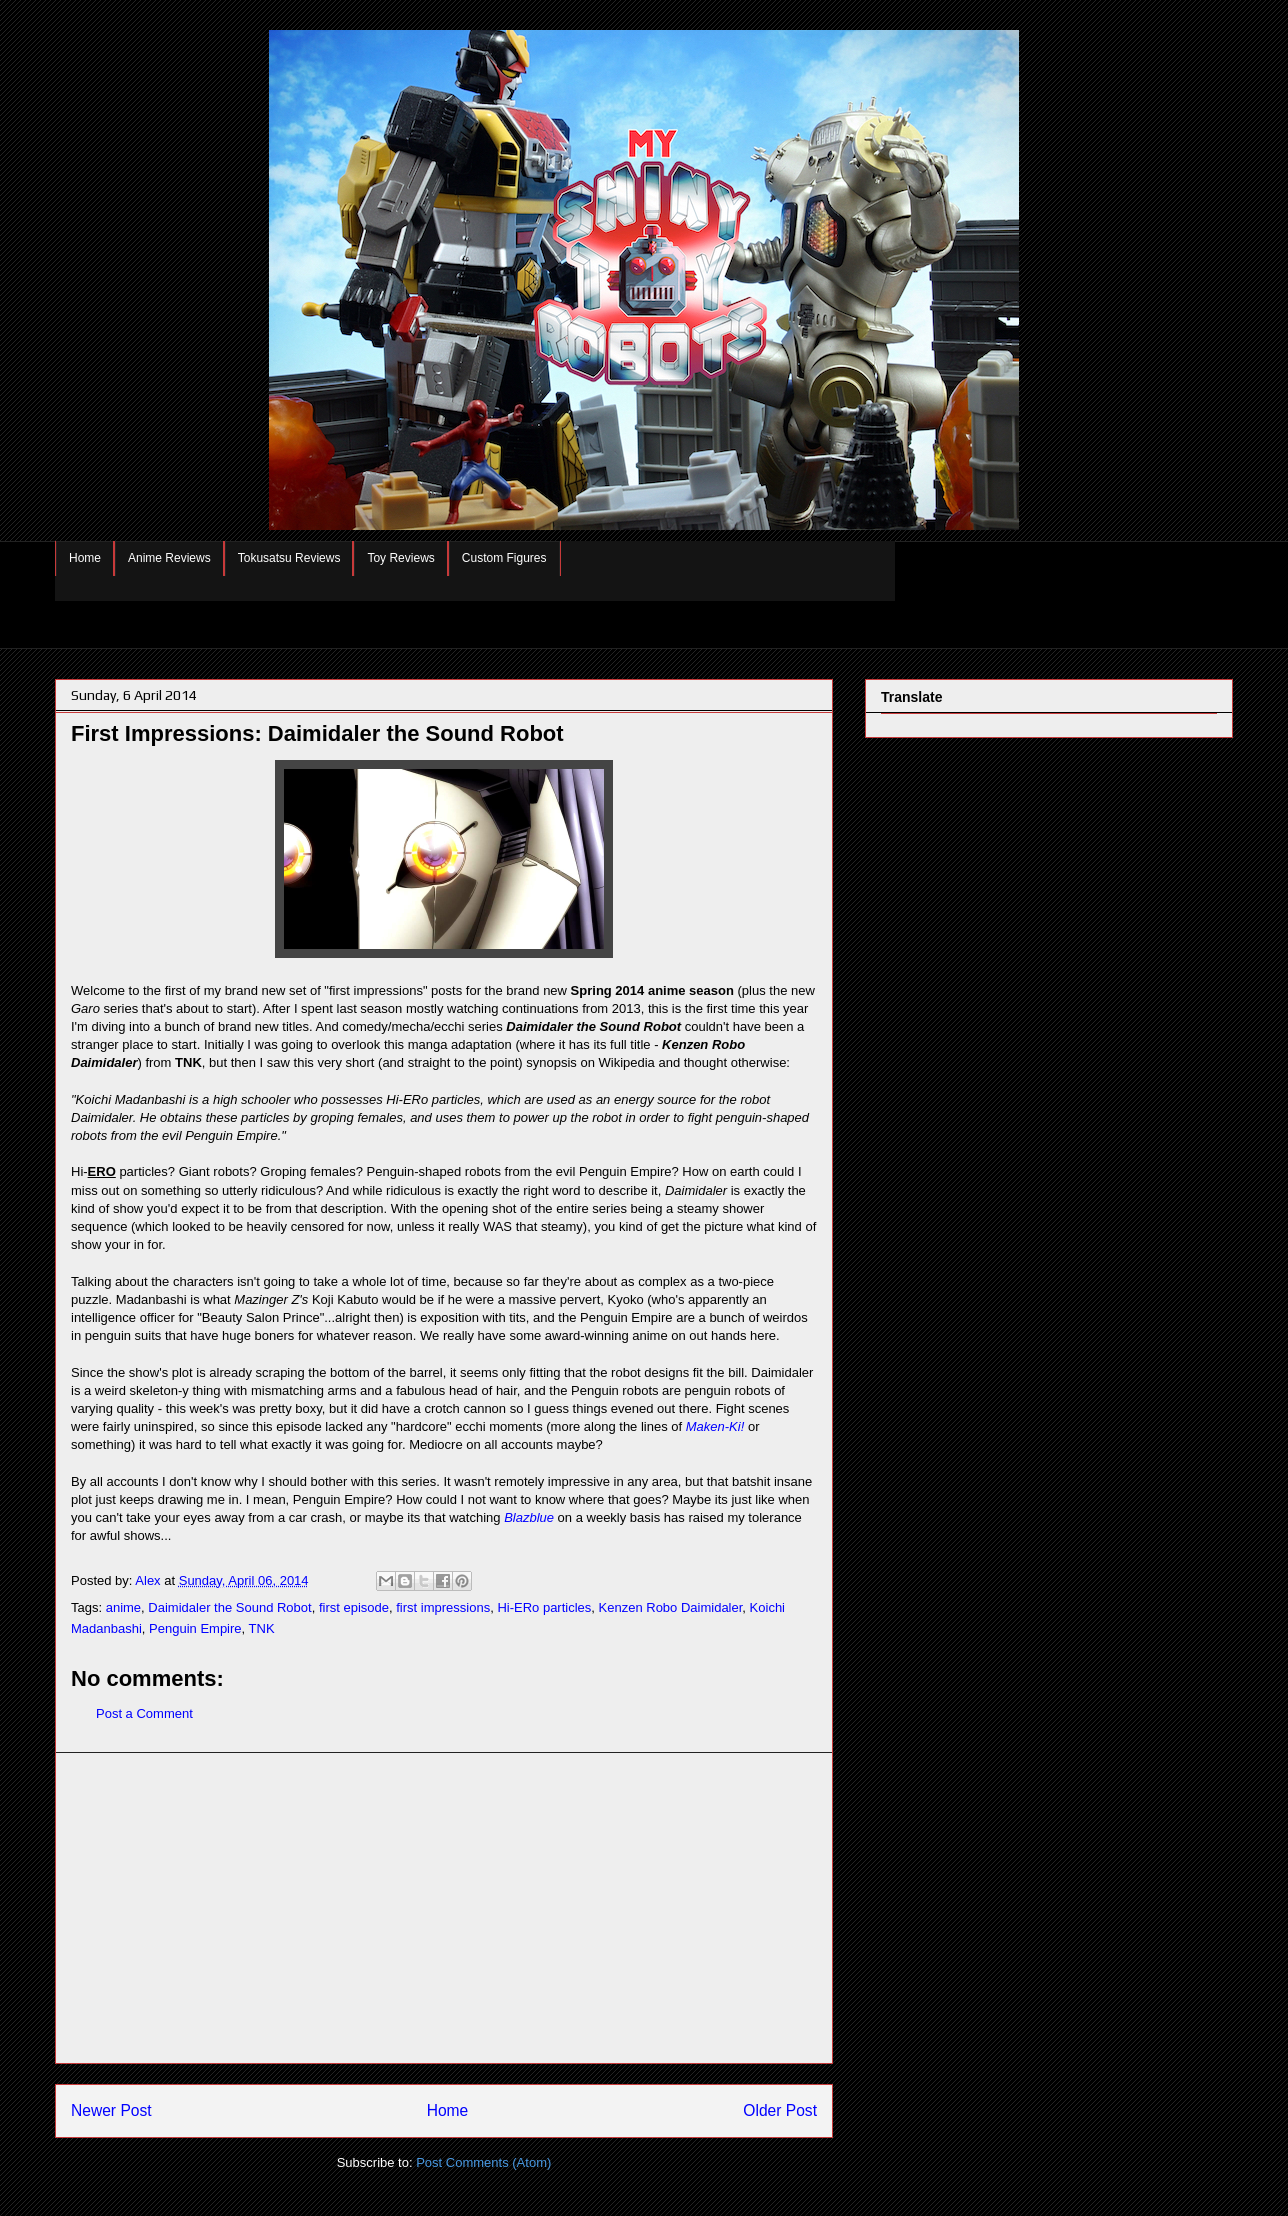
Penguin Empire (195, 1628)
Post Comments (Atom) (483, 2162)
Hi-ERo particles (544, 1607)
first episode (354, 1607)
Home (85, 558)
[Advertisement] (444, 1908)
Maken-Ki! (715, 1426)
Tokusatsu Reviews (289, 558)
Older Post (780, 2110)
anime (123, 1607)
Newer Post (111, 2110)
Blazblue (529, 1517)
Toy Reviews (400, 558)
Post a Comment (144, 1713)
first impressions (443, 1607)
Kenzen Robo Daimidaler (671, 1607)
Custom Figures (504, 558)
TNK (262, 1628)
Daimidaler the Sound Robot (229, 1607)
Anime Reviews (169, 558)
